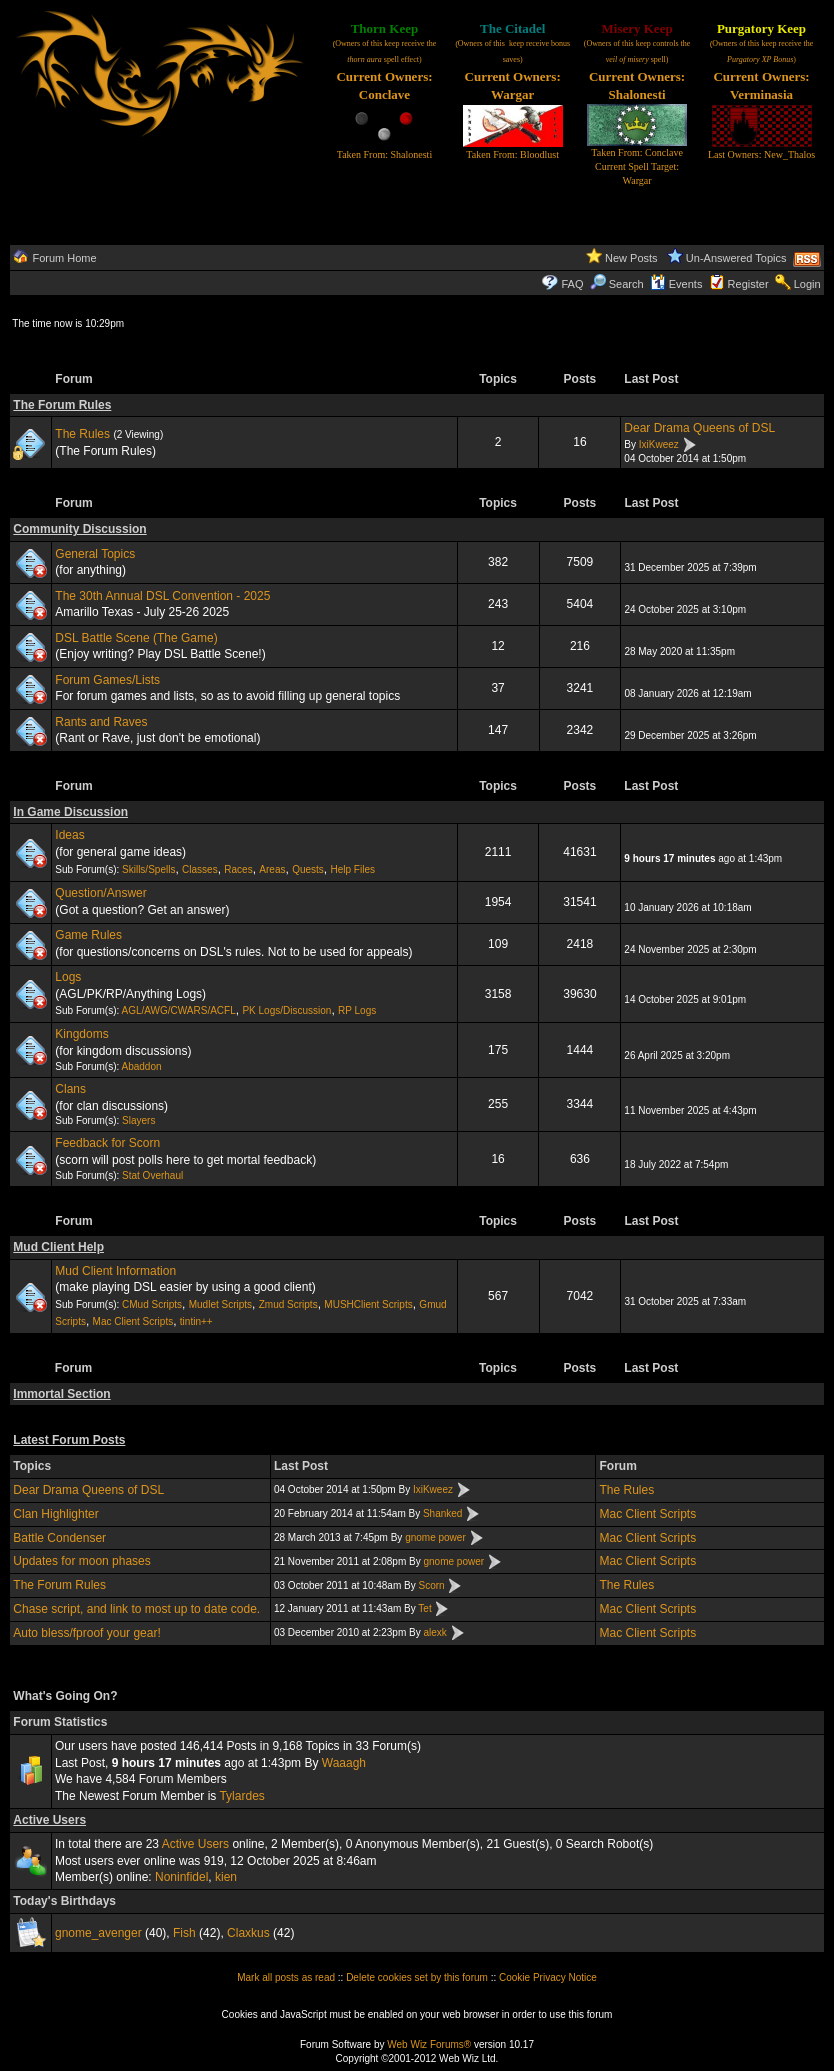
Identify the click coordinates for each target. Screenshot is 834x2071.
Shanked (442, 1513)
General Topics (95, 554)
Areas (272, 869)
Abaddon (141, 1066)
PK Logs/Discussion (286, 1010)
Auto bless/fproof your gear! (86, 1633)
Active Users (49, 1820)
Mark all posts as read (286, 1977)
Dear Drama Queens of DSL (699, 428)
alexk (434, 1632)
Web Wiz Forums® (429, 2044)
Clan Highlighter (55, 1514)
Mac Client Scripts (133, 1321)
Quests (308, 869)
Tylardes (241, 1796)
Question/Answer (100, 893)
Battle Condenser (59, 1538)
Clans (70, 1089)
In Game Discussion (70, 812)
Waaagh (344, 1763)
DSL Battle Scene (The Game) (136, 638)
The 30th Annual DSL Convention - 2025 (162, 596)
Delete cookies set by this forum (417, 1977)
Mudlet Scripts (220, 1304)
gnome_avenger (98, 1933)
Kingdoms (81, 1034)
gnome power (435, 1537)
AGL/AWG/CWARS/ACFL (178, 1010)
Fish (184, 1933)
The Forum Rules (62, 405)
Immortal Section (61, 1394)
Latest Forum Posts (69, 1440)
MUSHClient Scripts (368, 1304)
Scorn (432, 1585)
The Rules (82, 434)
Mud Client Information (115, 1271)
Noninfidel (181, 1877)
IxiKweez (659, 444)
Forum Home (64, 258)
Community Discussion (79, 529)
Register (748, 284)
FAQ (573, 284)
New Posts (631, 258)
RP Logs (357, 1010)
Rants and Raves (101, 722)
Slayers (138, 1120)
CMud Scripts (152, 1304)
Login (807, 284)
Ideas (69, 835)
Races (238, 869)
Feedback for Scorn (107, 1143)
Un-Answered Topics (736, 258)
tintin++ (196, 1321)
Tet (424, 1608)
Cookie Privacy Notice (548, 1977)
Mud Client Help (58, 1247)
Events (676, 284)
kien (226, 1877)
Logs (68, 977)
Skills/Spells (148, 869)
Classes (200, 869)
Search (617, 284)
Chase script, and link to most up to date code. (136, 1609)
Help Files (353, 869)
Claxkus (248, 1933)
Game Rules (88, 935)
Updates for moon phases (81, 1561)
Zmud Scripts (288, 1304)
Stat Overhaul (152, 1175)
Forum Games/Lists (107, 680)
